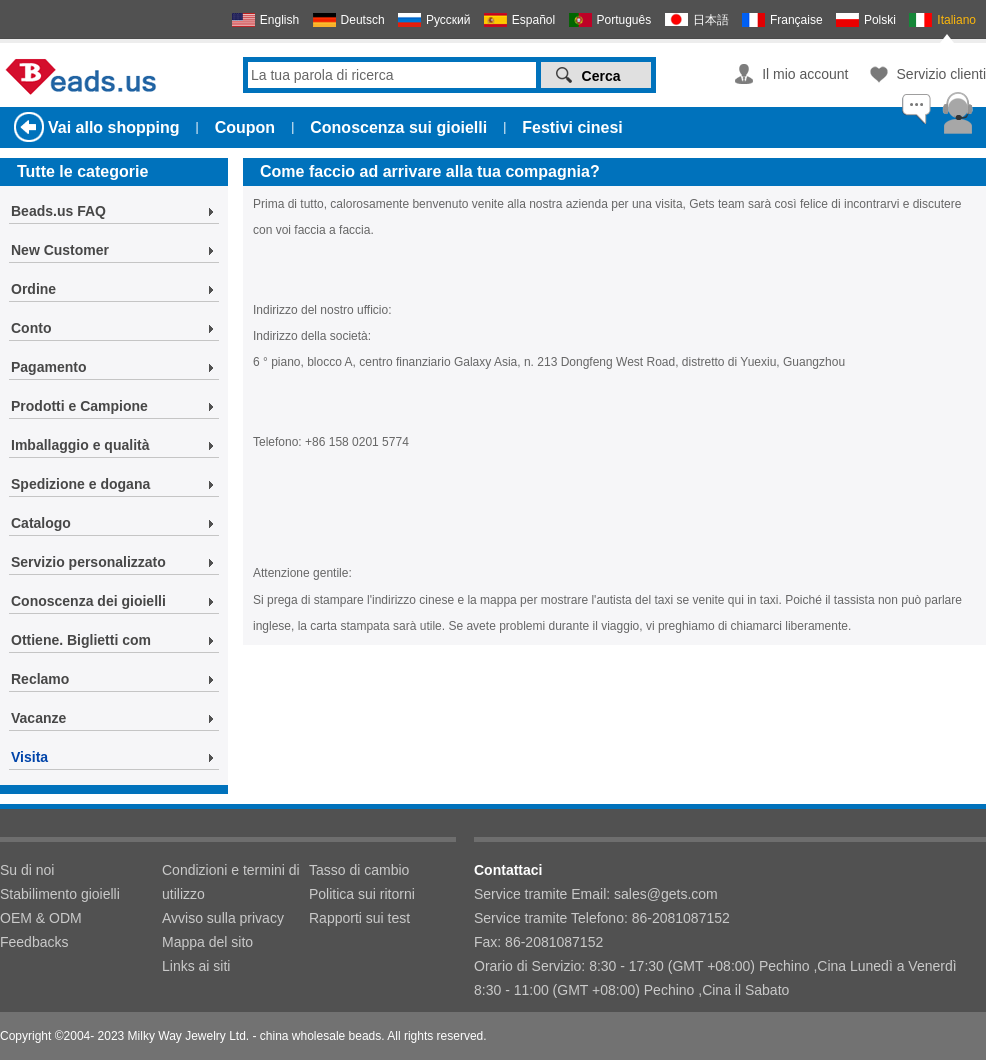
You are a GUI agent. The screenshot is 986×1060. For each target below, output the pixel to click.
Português (624, 20)
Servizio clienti (941, 74)
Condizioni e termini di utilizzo (231, 882)
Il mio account (805, 74)
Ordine (33, 289)
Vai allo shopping (114, 127)
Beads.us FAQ (58, 211)
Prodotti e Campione (79, 406)
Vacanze (38, 718)
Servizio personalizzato (88, 562)
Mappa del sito (207, 942)
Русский (448, 20)
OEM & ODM (41, 918)
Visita (29, 757)
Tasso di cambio (359, 870)
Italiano (956, 20)
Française (796, 20)
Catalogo (41, 523)
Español (533, 20)
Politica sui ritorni (362, 894)
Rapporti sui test (359, 918)
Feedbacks (34, 942)
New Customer (60, 250)
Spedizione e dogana (80, 484)
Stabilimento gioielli (60, 894)
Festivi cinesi (572, 127)
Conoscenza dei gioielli (88, 601)
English (279, 20)
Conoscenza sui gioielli (398, 127)
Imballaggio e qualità (80, 445)
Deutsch (363, 20)
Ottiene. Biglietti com (81, 640)
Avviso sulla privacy (223, 918)
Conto (31, 328)
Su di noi (27, 870)
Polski (880, 20)
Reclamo (40, 679)
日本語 (711, 20)
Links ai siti (196, 966)
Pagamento (48, 367)
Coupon (245, 127)
